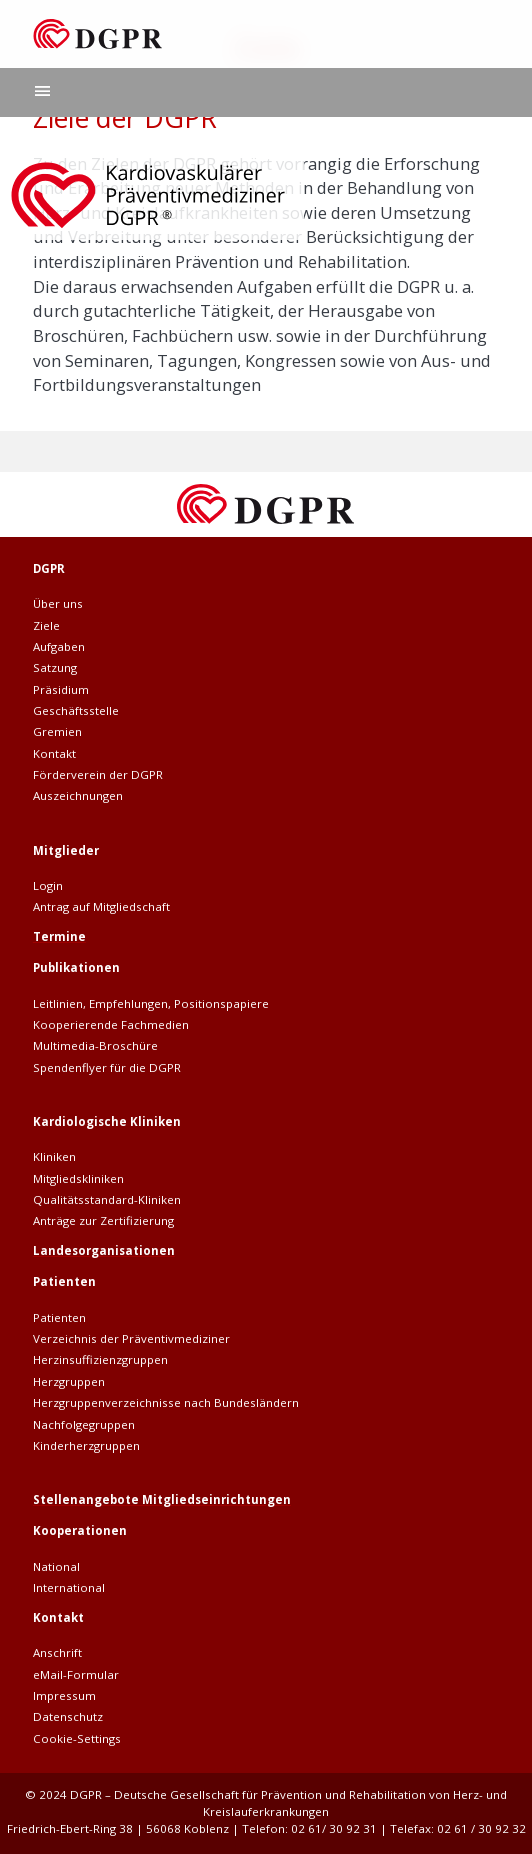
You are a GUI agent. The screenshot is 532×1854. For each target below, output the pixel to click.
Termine (59, 936)
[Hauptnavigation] (42, 92)
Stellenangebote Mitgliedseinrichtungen (162, 1499)
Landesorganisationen (104, 1250)
